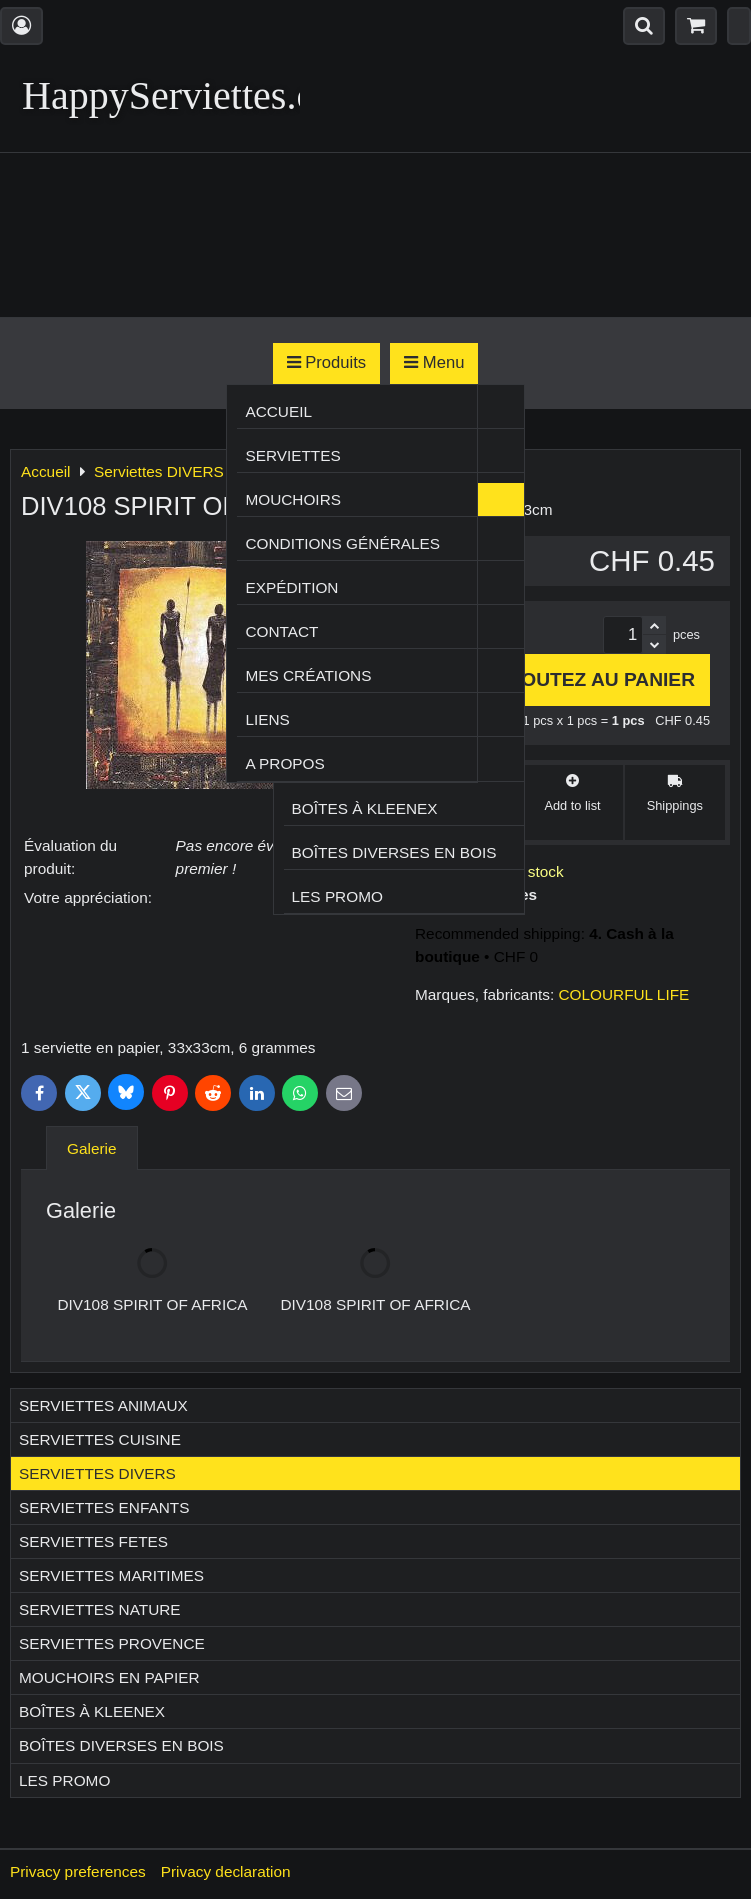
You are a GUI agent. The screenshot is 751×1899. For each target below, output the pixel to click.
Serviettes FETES (93, 1541)
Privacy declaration (226, 1871)
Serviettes (292, 455)
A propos (284, 763)
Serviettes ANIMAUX (103, 1405)
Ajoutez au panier (584, 679)
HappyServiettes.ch (178, 95)
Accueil (278, 411)
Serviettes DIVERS (97, 1473)
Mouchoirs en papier (109, 1677)
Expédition (291, 587)
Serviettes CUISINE (100, 1439)
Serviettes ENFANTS (104, 1507)
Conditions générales (342, 543)
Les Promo (337, 896)
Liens (267, 719)
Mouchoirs (293, 499)
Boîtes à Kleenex (365, 808)
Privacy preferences (78, 1871)
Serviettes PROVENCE (112, 1643)
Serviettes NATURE (100, 1609)
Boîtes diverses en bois (394, 852)
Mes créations (308, 675)
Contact (281, 631)
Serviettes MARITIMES (111, 1575)
